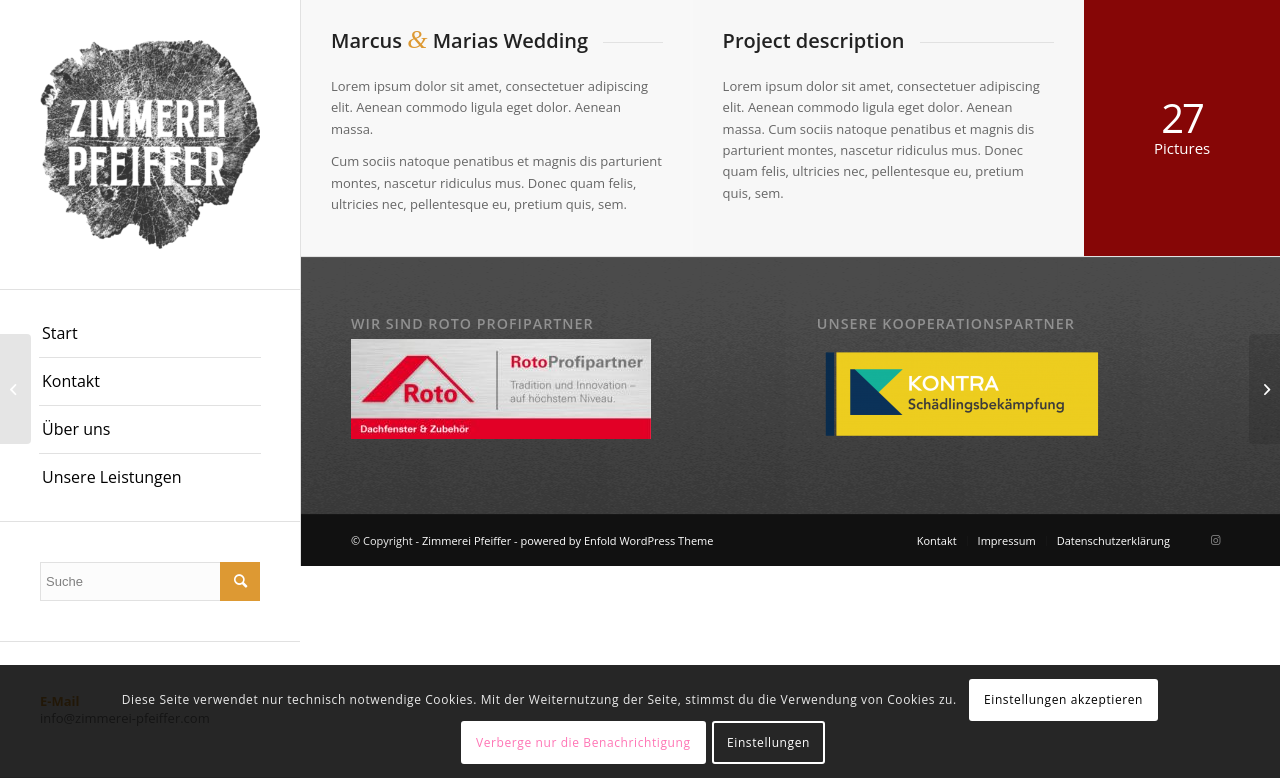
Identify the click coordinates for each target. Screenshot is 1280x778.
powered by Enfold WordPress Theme (617, 540)
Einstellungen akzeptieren (1063, 699)
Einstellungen (768, 742)
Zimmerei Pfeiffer (466, 540)
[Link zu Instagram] (1215, 540)
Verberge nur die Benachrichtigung (583, 742)
